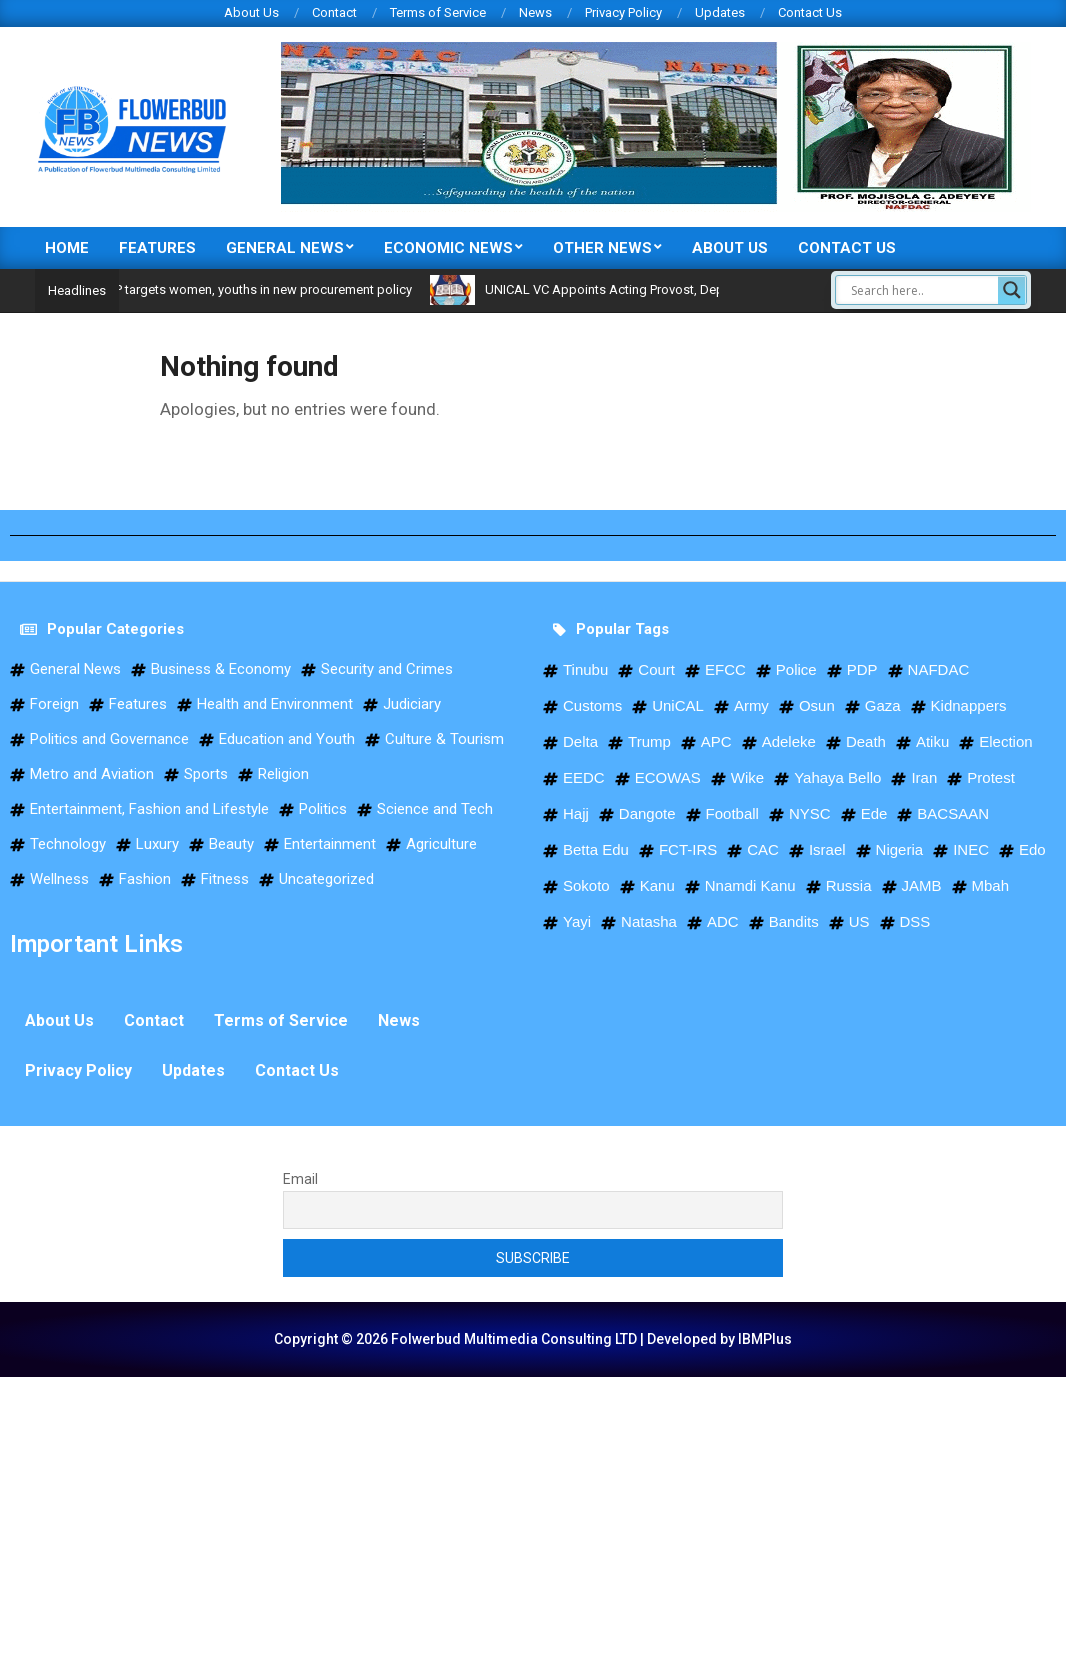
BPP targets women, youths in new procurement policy (286, 289)
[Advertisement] (533, 1517)
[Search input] (922, 290)
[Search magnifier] (1012, 290)
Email (300, 1179)
